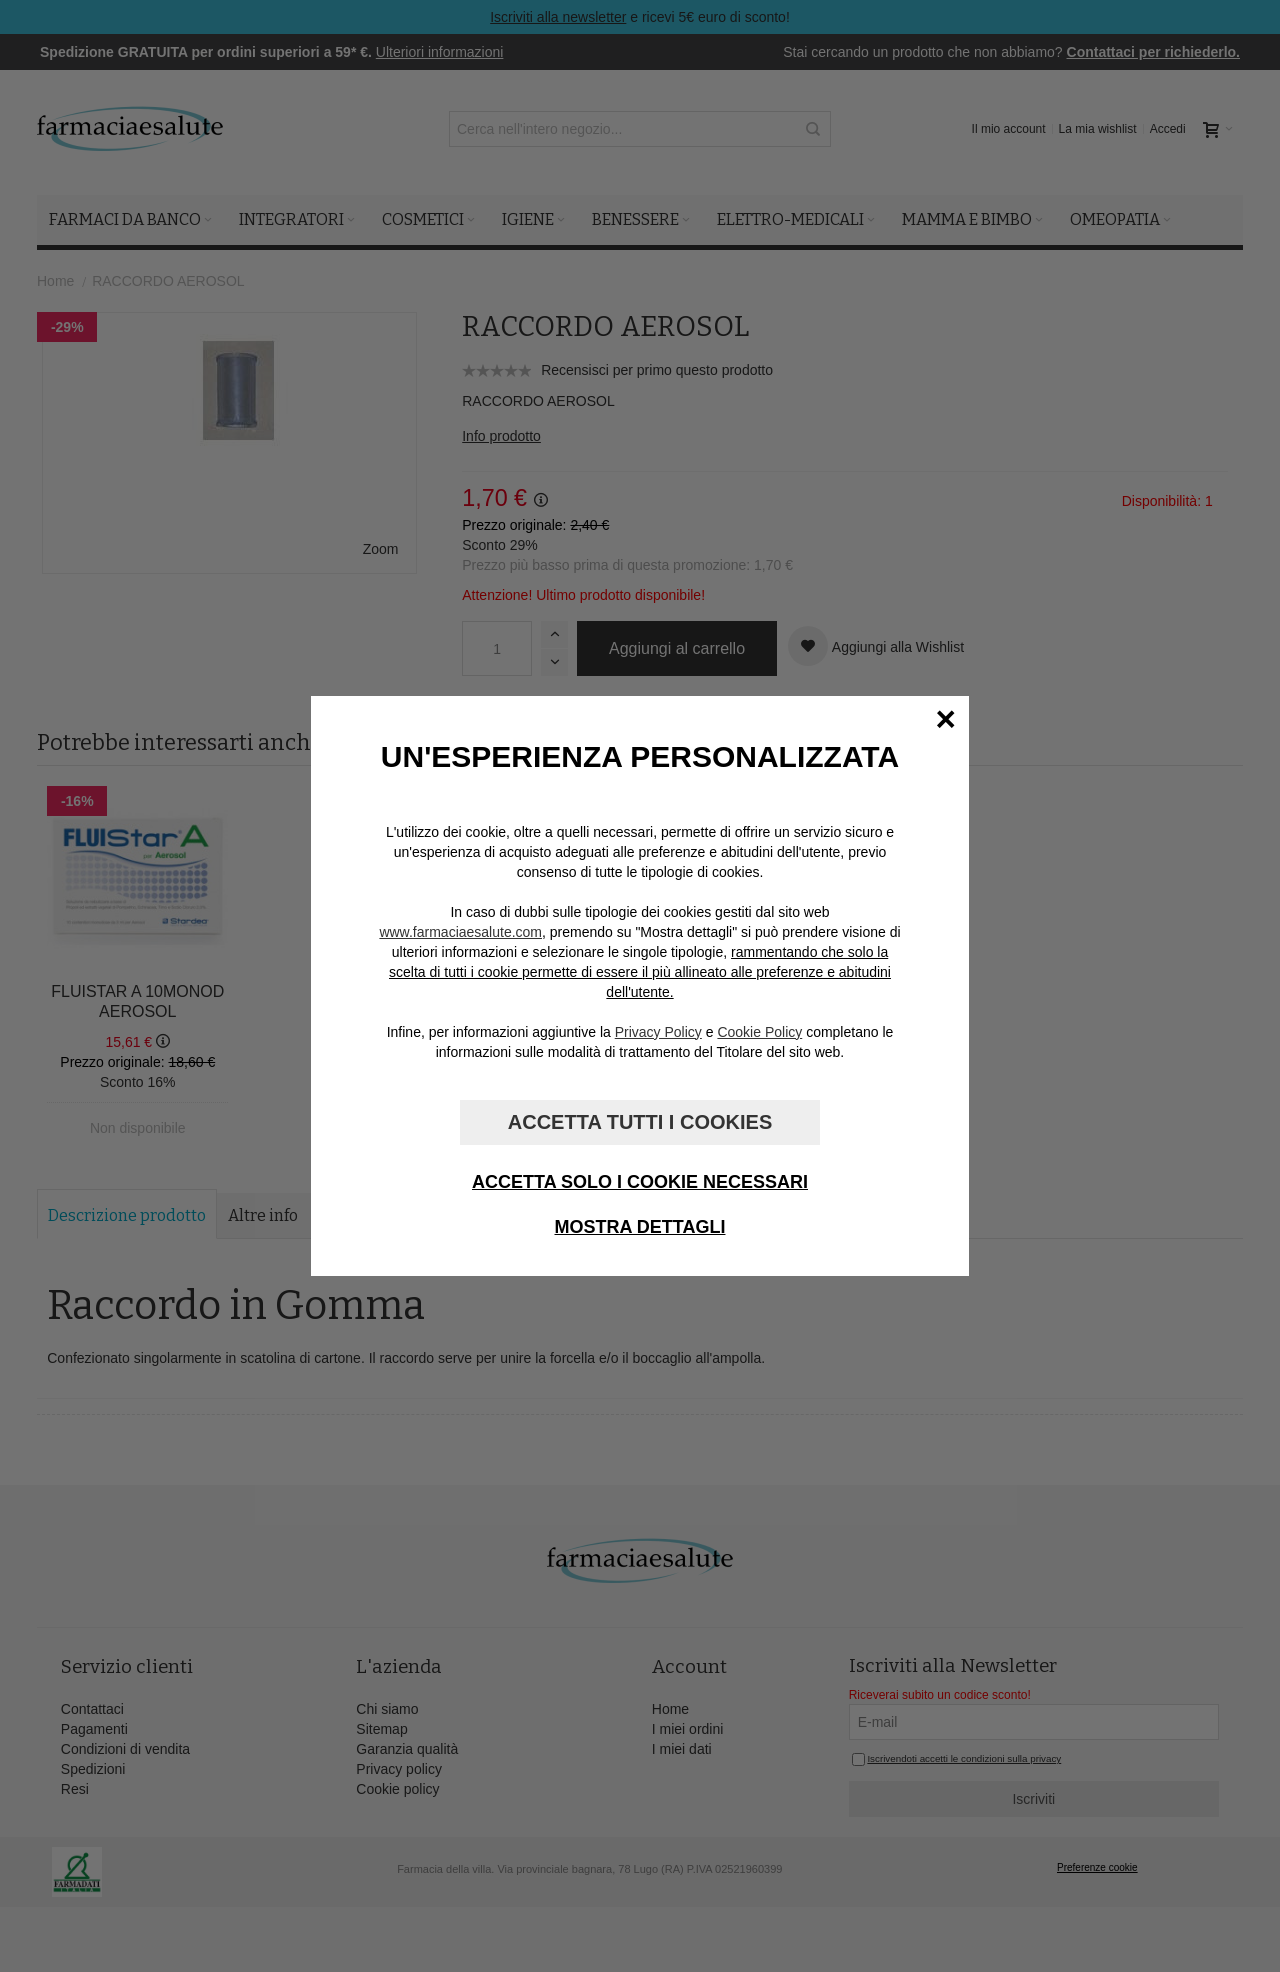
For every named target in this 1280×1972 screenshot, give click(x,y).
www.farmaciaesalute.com (460, 932)
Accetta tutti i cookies (640, 1122)
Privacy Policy (658, 1032)
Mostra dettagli (640, 1227)
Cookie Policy (759, 1032)
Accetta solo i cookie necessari (640, 1182)
